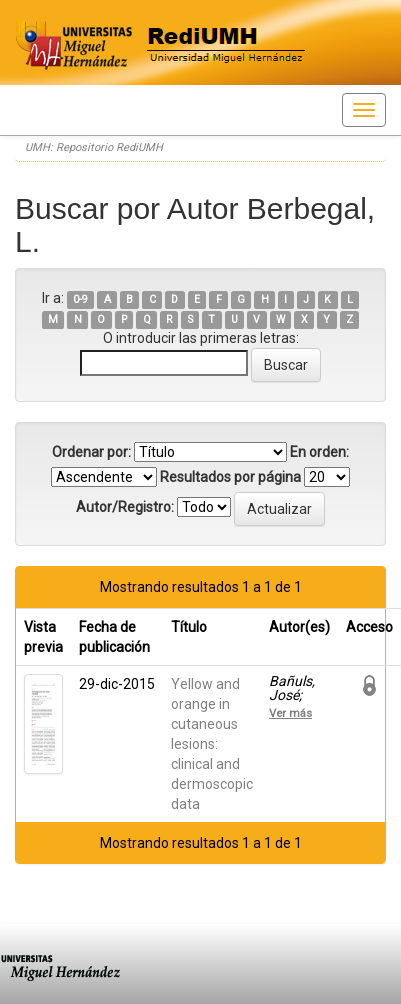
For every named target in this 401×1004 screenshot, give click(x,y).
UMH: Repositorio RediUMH (94, 147)
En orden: (319, 452)
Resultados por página (230, 477)
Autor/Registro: (125, 507)
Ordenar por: (91, 452)
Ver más (290, 713)
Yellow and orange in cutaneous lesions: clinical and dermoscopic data (212, 744)
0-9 (80, 299)
